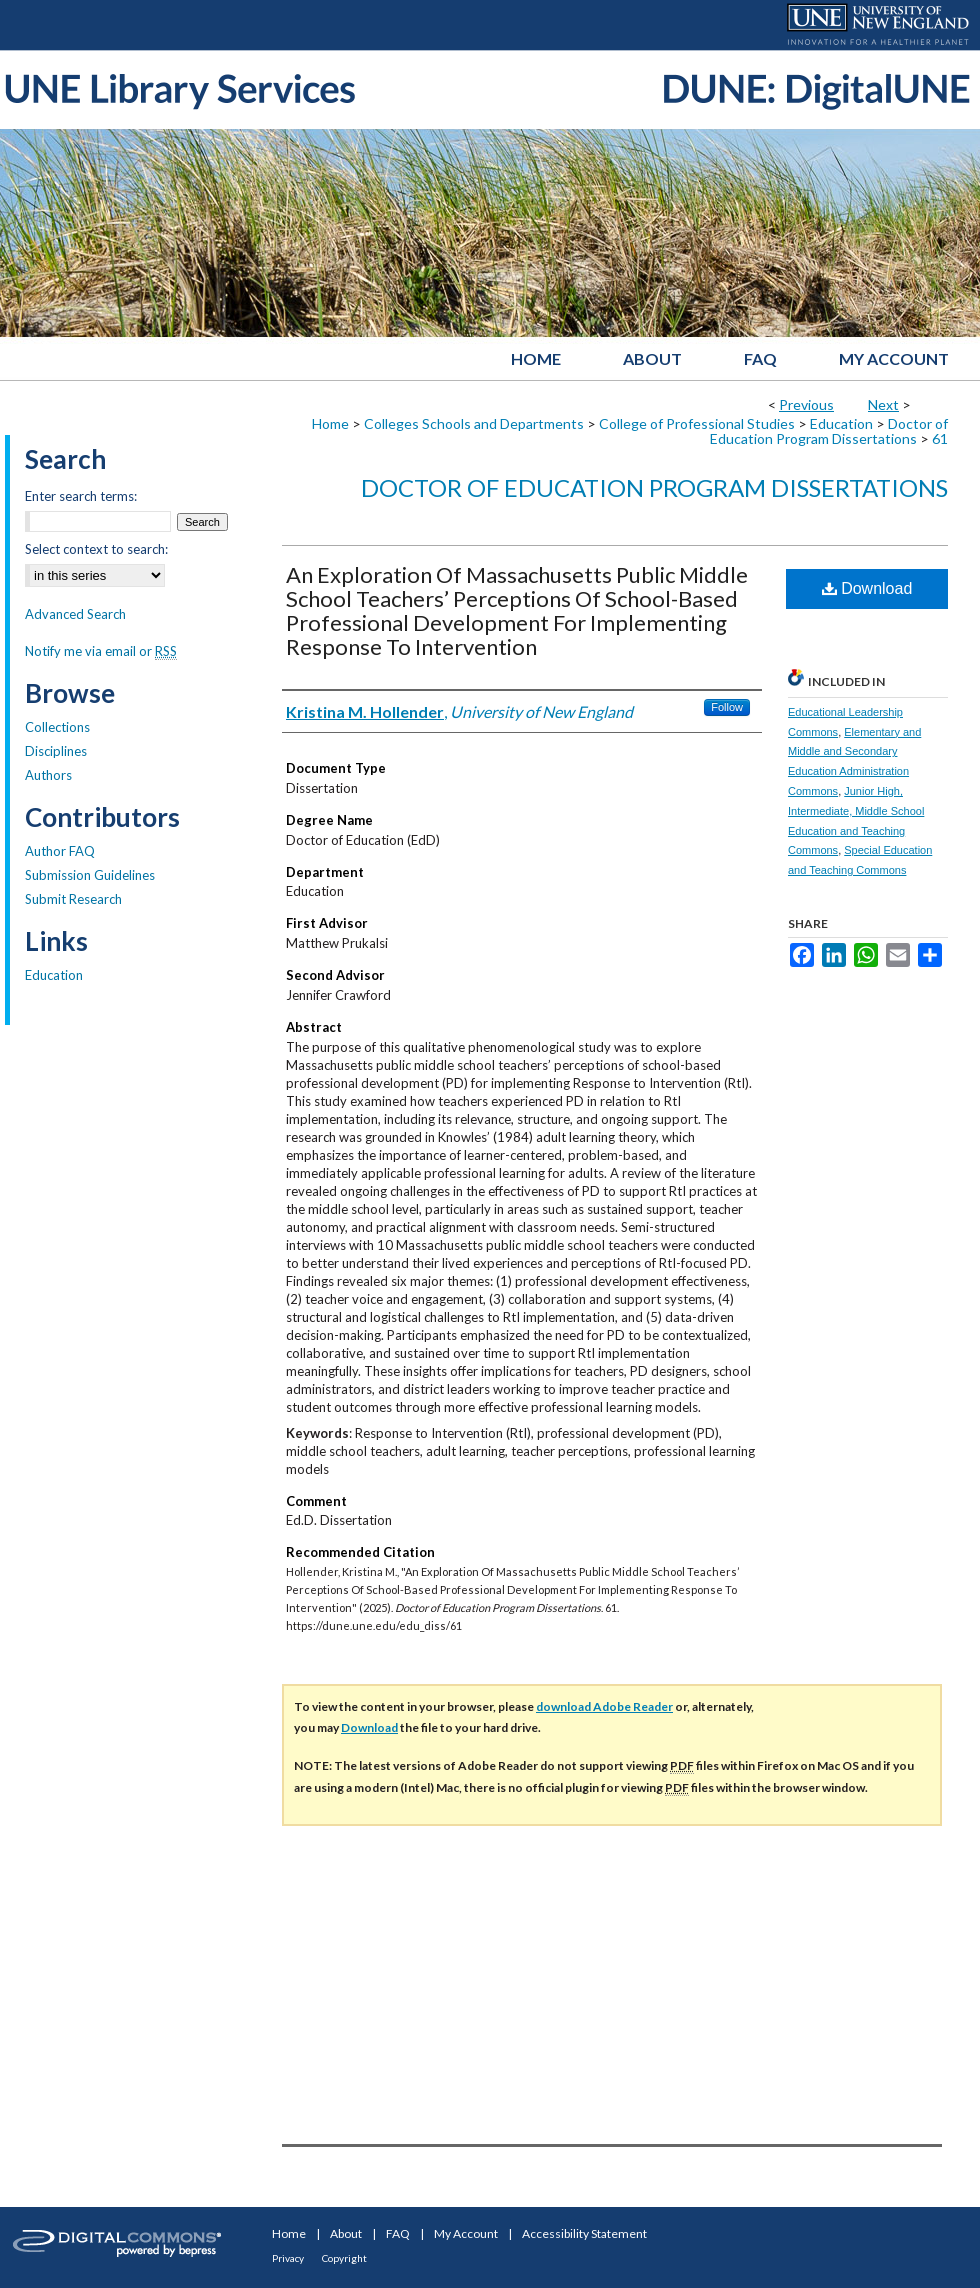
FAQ (398, 2233)
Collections (57, 727)
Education (841, 423)
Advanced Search (75, 614)
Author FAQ (60, 851)
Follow (727, 707)
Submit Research (73, 899)
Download (867, 588)
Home (330, 423)
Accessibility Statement (584, 2233)
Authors (48, 775)
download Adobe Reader (604, 1706)
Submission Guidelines (90, 875)
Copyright (344, 2258)
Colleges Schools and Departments (474, 423)
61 (940, 438)
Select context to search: (96, 549)
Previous (806, 404)
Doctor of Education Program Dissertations (829, 431)
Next (883, 404)
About (346, 2233)
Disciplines (56, 751)
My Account (466, 2233)
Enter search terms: (81, 496)
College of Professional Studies (697, 423)
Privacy (288, 2258)
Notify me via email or (101, 651)
